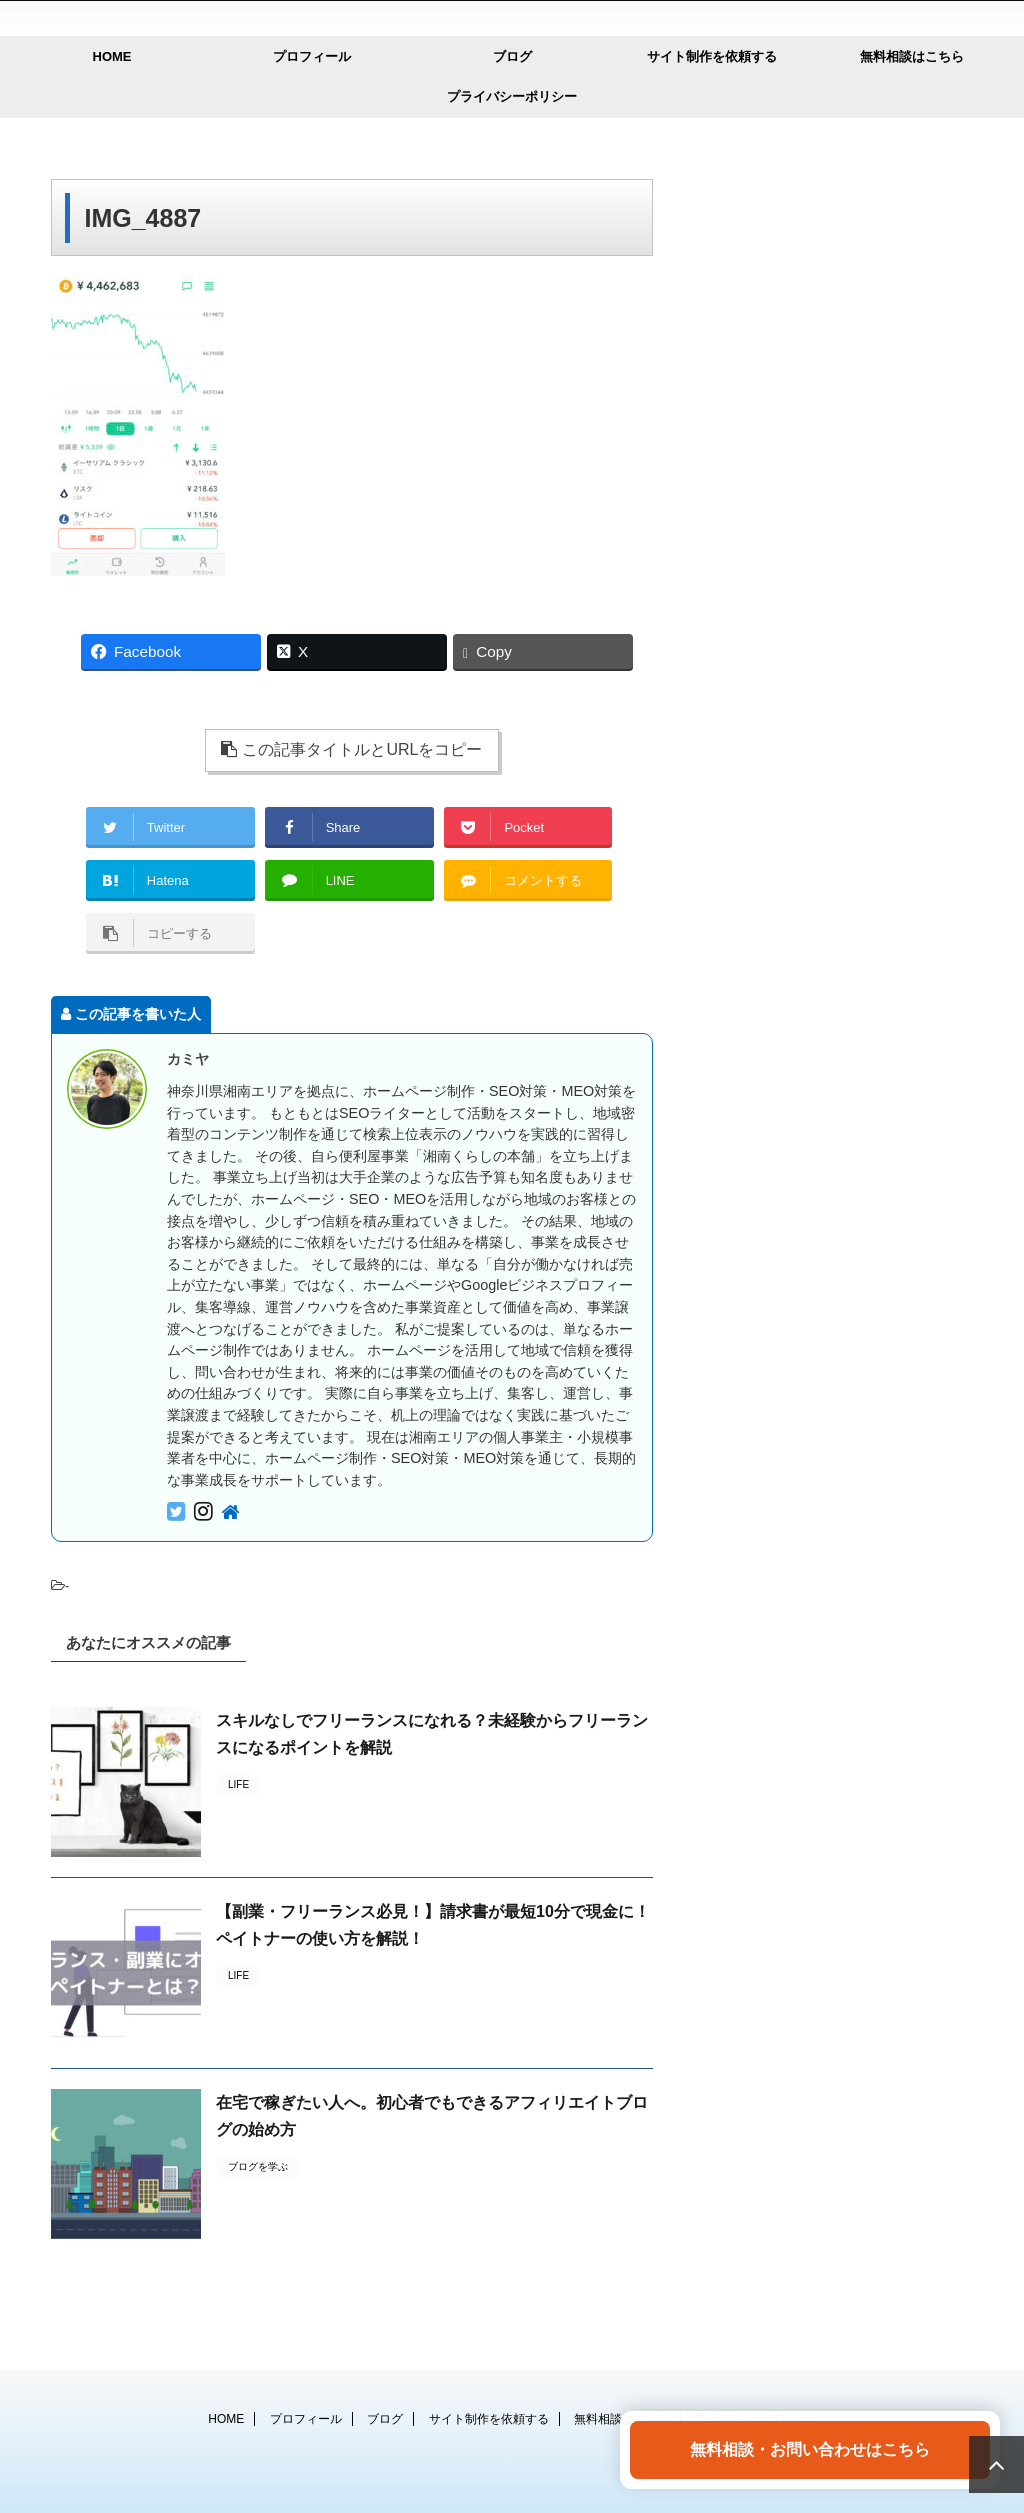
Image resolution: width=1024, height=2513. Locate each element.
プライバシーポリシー (512, 96)
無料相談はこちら (912, 56)
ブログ (512, 56)
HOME (112, 56)
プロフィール (312, 56)
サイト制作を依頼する (712, 56)
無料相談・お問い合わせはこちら (810, 2449)
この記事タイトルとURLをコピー (351, 749)
